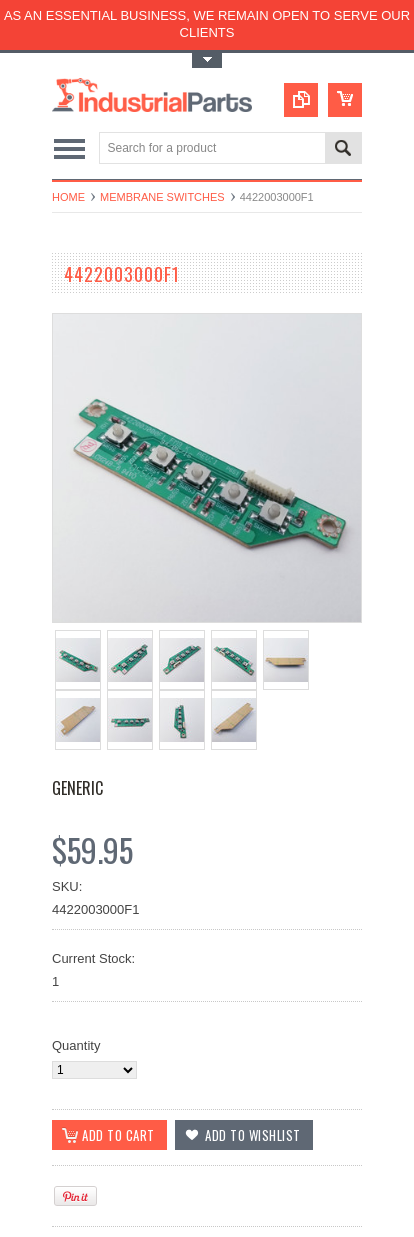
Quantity (76, 1045)
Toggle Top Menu (207, 60)
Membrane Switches (162, 197)
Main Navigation (69, 149)
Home (68, 197)
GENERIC (77, 788)
